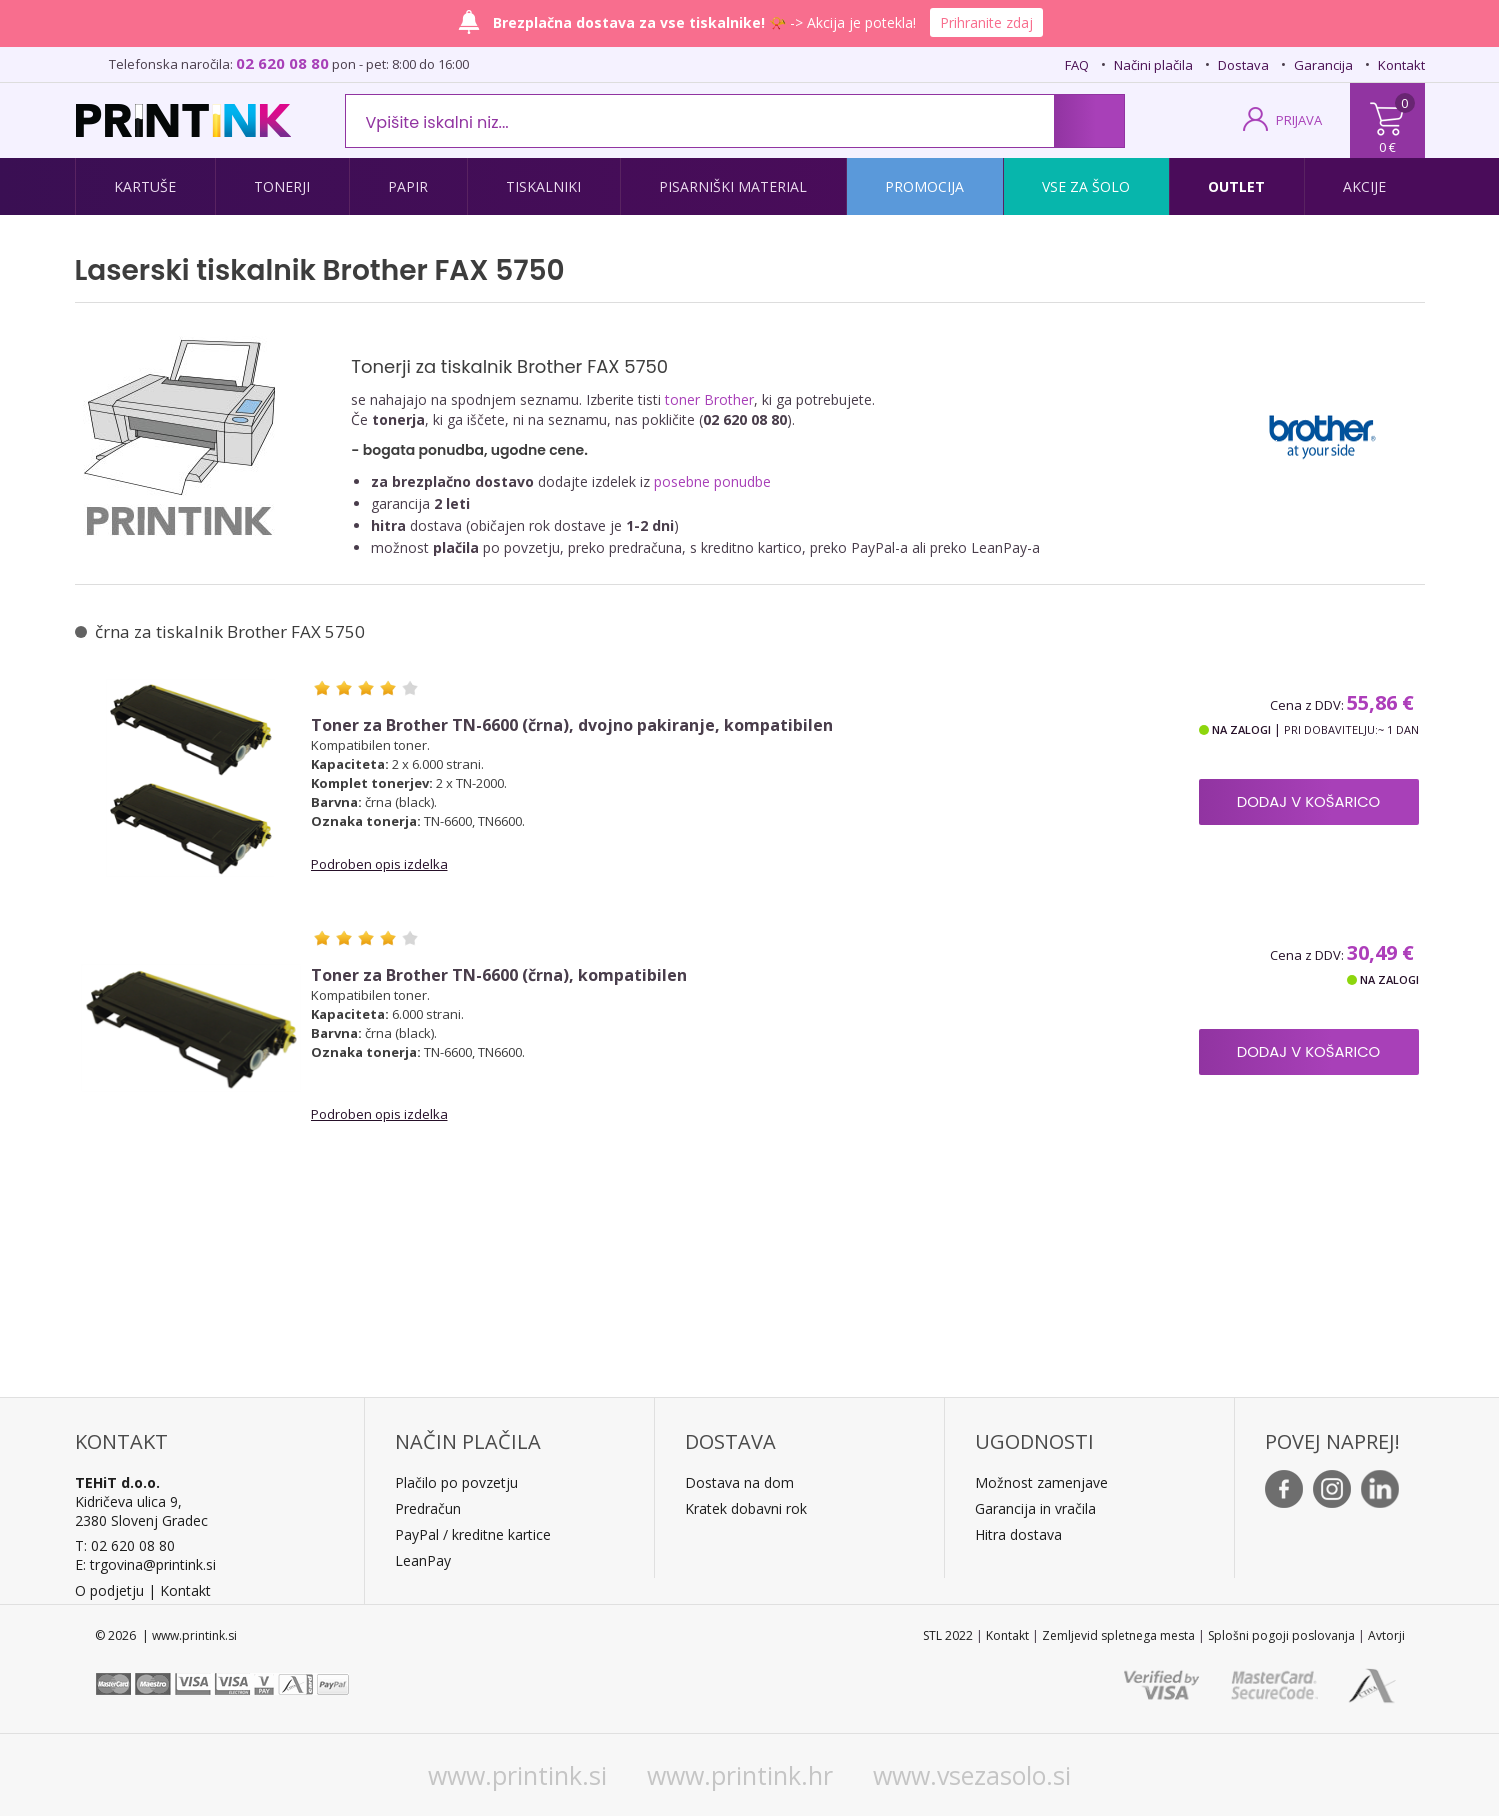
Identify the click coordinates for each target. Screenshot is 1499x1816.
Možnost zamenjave (1041, 1482)
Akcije (1364, 186)
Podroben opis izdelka (379, 864)
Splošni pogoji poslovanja (1281, 1635)
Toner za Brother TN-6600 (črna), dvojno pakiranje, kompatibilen (572, 725)
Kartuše (145, 186)
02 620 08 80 (282, 63)
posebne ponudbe (712, 481)
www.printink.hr (740, 1775)
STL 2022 (948, 1635)
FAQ (1077, 65)
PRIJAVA (1299, 120)
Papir (408, 186)
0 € (1387, 147)
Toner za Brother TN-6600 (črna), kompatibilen (499, 975)
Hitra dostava (1018, 1534)
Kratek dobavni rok (746, 1508)
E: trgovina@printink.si (145, 1564)
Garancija (1323, 65)
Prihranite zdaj (986, 22)
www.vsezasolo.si (972, 1775)
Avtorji (1386, 1635)
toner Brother (709, 399)
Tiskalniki (543, 186)
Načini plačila (1153, 65)
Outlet (1236, 186)
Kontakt (1401, 65)
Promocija (924, 186)
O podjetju (109, 1590)
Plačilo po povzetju (456, 1482)
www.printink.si (517, 1775)
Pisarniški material (733, 186)
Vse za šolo (1086, 186)
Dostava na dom (739, 1482)
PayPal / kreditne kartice (473, 1534)
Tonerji (282, 186)
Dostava (1243, 65)
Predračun (428, 1508)
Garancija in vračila (1035, 1508)
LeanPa (419, 1560)
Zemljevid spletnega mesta (1118, 1635)
